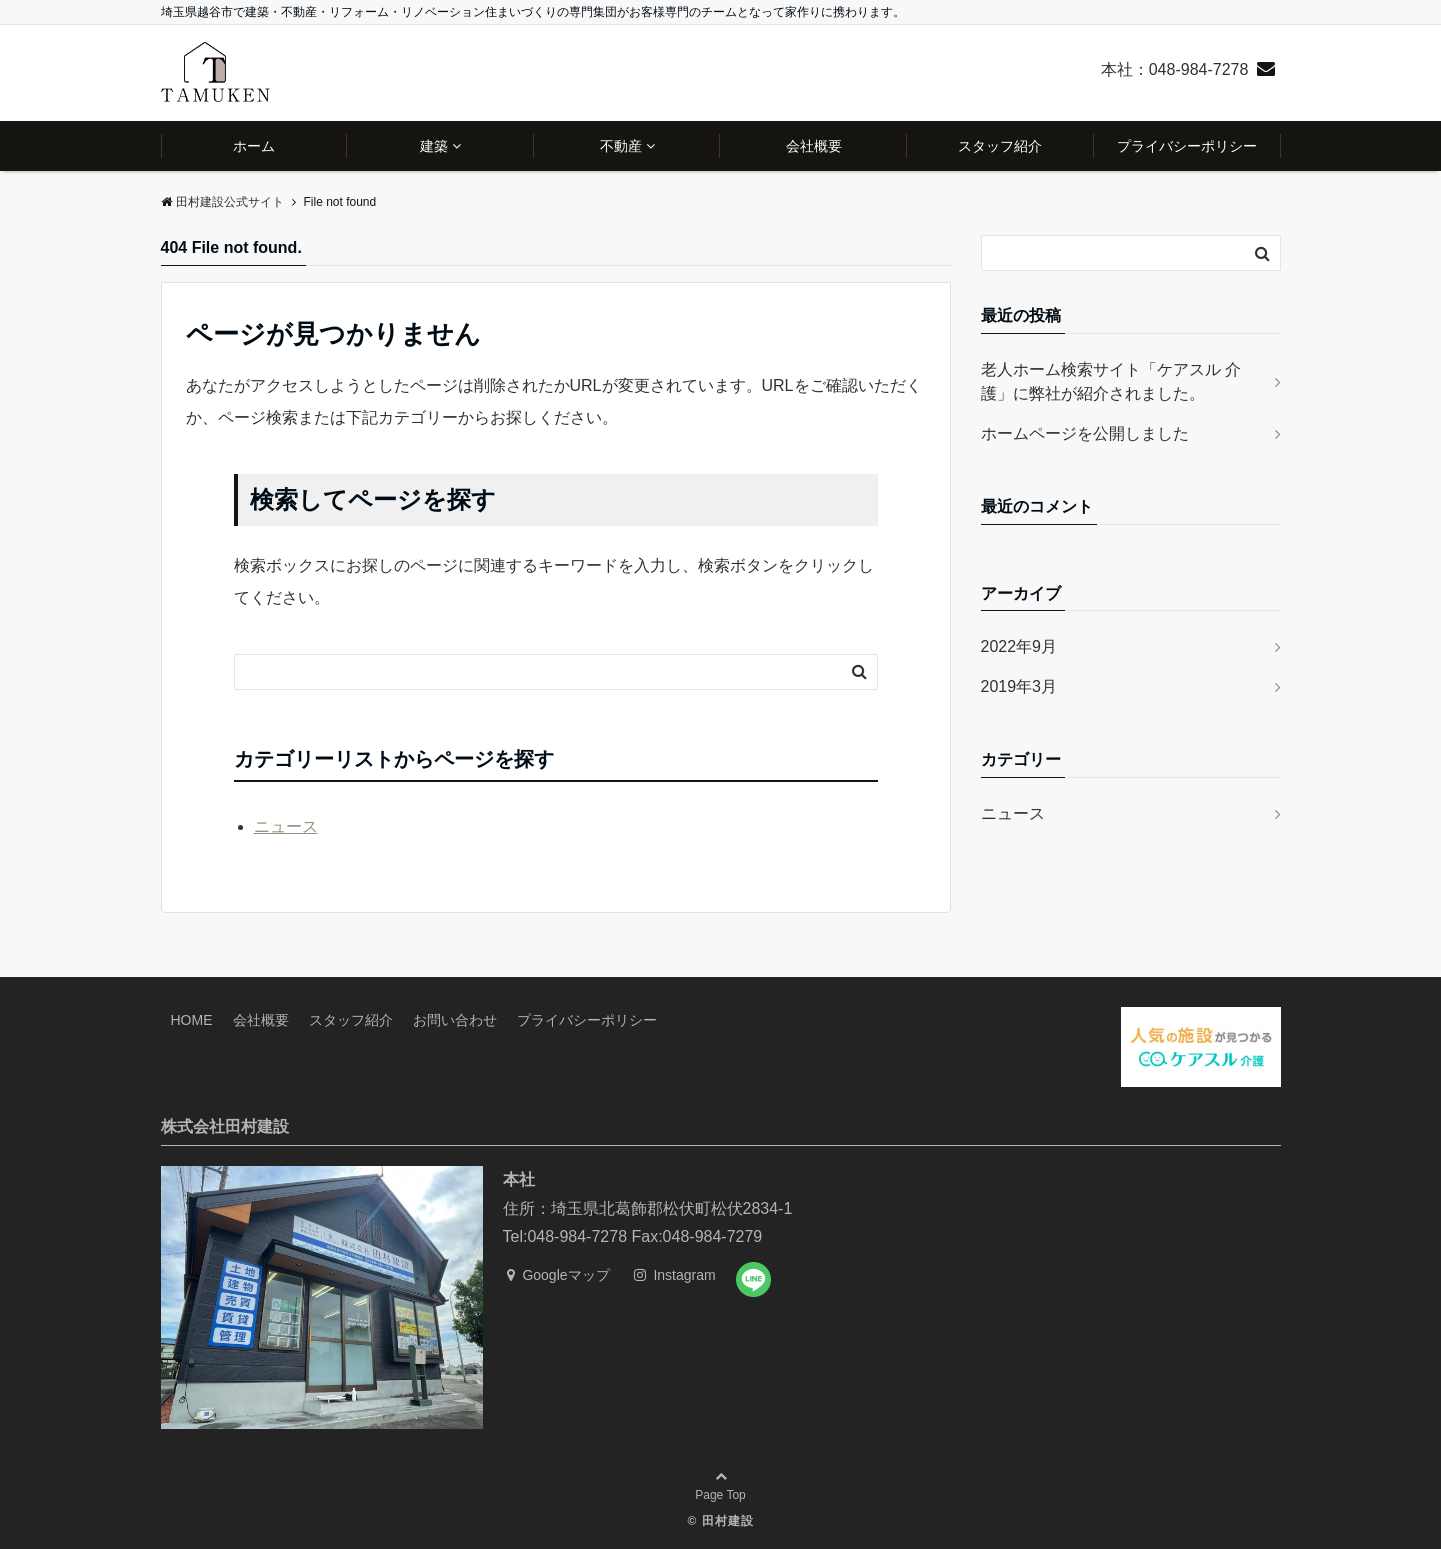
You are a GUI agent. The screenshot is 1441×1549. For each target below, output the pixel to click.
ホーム (254, 146)
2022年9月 (1019, 646)
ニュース (286, 826)
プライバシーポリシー (1187, 146)
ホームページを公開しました (1085, 433)
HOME (192, 1020)
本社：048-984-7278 (1175, 69)
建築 (434, 146)
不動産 (621, 146)
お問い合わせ (455, 1020)
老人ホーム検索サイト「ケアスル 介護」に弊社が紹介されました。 (1111, 381)
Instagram (675, 1275)
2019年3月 (1019, 686)
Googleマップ (558, 1275)
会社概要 (814, 146)
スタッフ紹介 (1000, 146)
